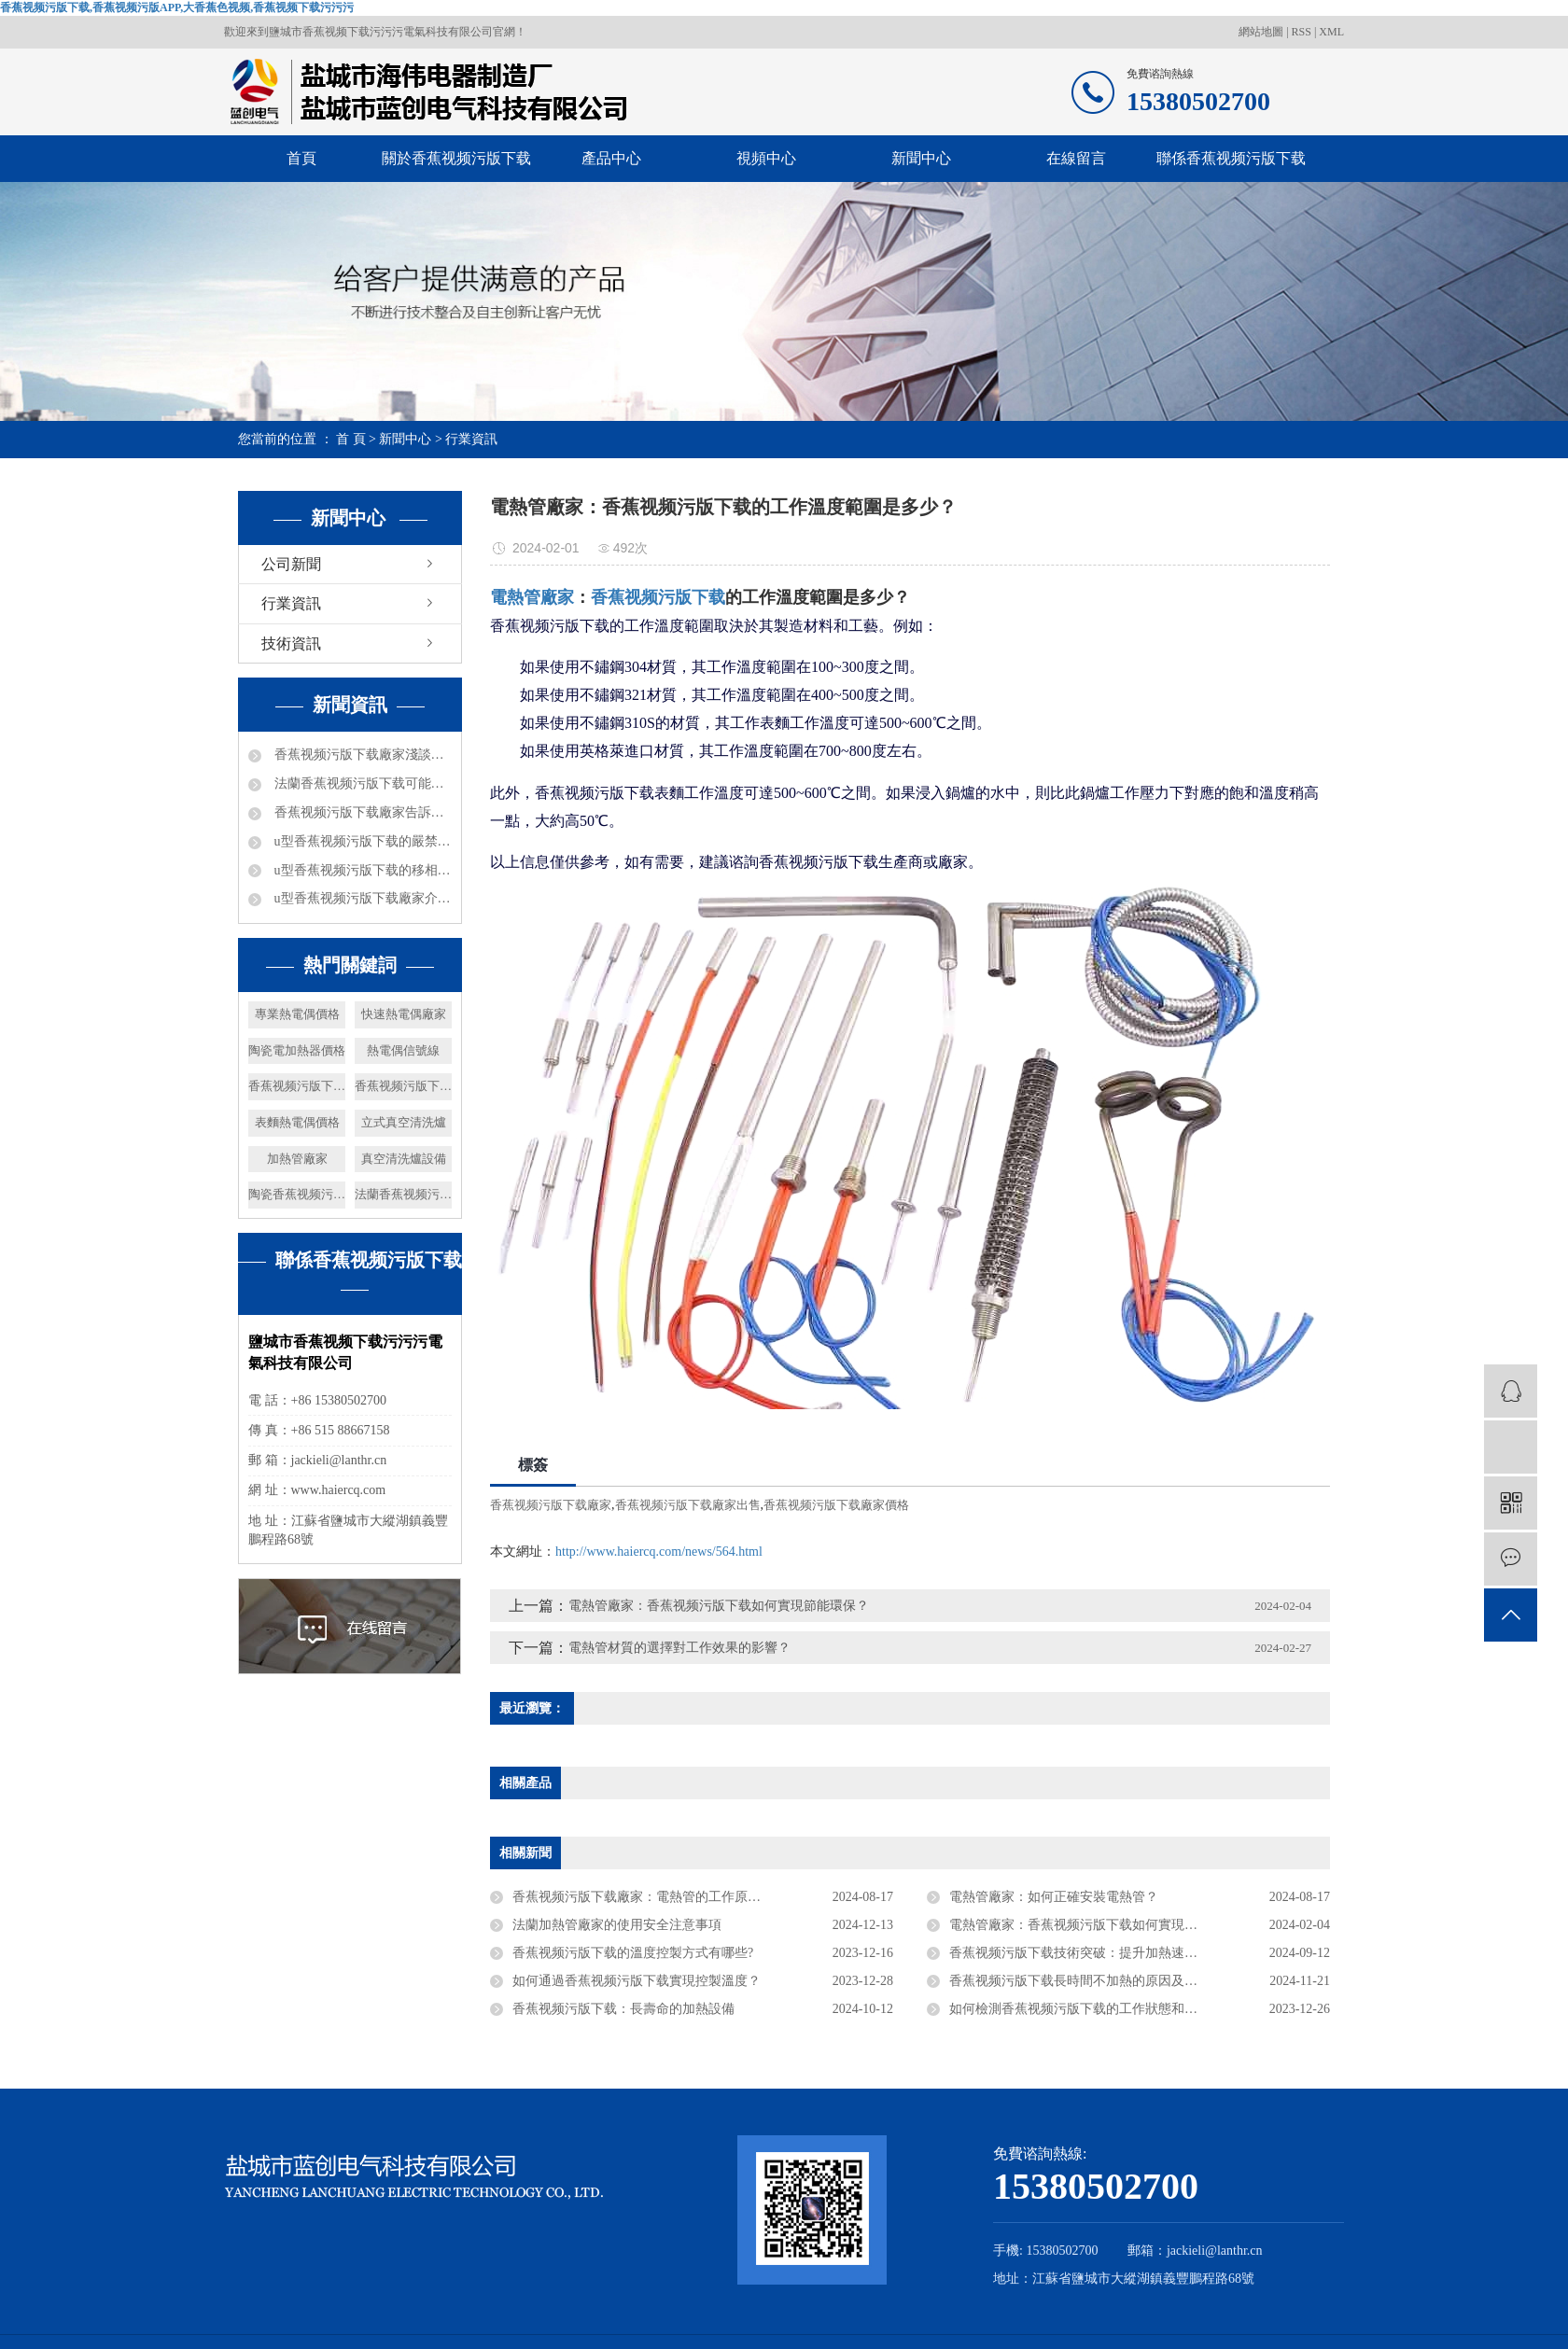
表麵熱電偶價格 (297, 1122)
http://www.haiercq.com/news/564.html (659, 1552)
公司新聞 (291, 564)
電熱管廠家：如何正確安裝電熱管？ (1053, 1897)
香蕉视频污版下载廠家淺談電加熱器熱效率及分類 (361, 755)
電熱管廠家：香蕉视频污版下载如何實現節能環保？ (1099, 1925)
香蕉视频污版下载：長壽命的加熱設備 (623, 2009)
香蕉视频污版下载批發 (296, 1086)
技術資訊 (291, 643)
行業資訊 (471, 439)
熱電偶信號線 (403, 1050)
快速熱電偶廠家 (403, 1014)
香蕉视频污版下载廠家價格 (836, 1505)
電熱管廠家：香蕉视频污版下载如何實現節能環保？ (718, 1606)
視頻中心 (766, 158)
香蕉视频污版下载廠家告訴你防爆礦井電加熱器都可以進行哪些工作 (361, 812)
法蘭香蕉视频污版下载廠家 (403, 1194)
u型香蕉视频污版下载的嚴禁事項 (361, 841)
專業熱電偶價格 (297, 1014)
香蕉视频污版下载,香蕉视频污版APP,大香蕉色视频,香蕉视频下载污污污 (177, 7)
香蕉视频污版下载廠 (403, 1086)
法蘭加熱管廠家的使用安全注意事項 (616, 1925)
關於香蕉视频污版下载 (456, 158)
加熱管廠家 (297, 1159)
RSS (1301, 31)
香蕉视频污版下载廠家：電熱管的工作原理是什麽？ (662, 1897)
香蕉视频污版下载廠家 (550, 1505)
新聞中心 (921, 158)
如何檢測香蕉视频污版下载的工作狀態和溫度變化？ (1099, 2009)
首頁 (301, 158)
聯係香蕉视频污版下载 (1231, 158)
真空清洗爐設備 (403, 1159)
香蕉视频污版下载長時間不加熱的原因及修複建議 (1093, 1981)
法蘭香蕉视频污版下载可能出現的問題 (361, 783)
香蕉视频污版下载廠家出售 (688, 1505)
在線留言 (1076, 158)
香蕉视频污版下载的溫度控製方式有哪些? (632, 1953)
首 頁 (351, 439)
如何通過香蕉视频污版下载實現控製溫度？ (636, 1981)
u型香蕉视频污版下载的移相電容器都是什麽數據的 (361, 870)
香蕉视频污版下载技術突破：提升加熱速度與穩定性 (1099, 1953)
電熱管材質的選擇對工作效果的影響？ (679, 1648)
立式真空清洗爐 (403, 1122)
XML (1331, 31)
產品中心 (611, 158)
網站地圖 (1262, 31)
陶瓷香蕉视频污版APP (296, 1194)
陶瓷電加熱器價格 (296, 1050)
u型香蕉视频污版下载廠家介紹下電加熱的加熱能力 (361, 898)
